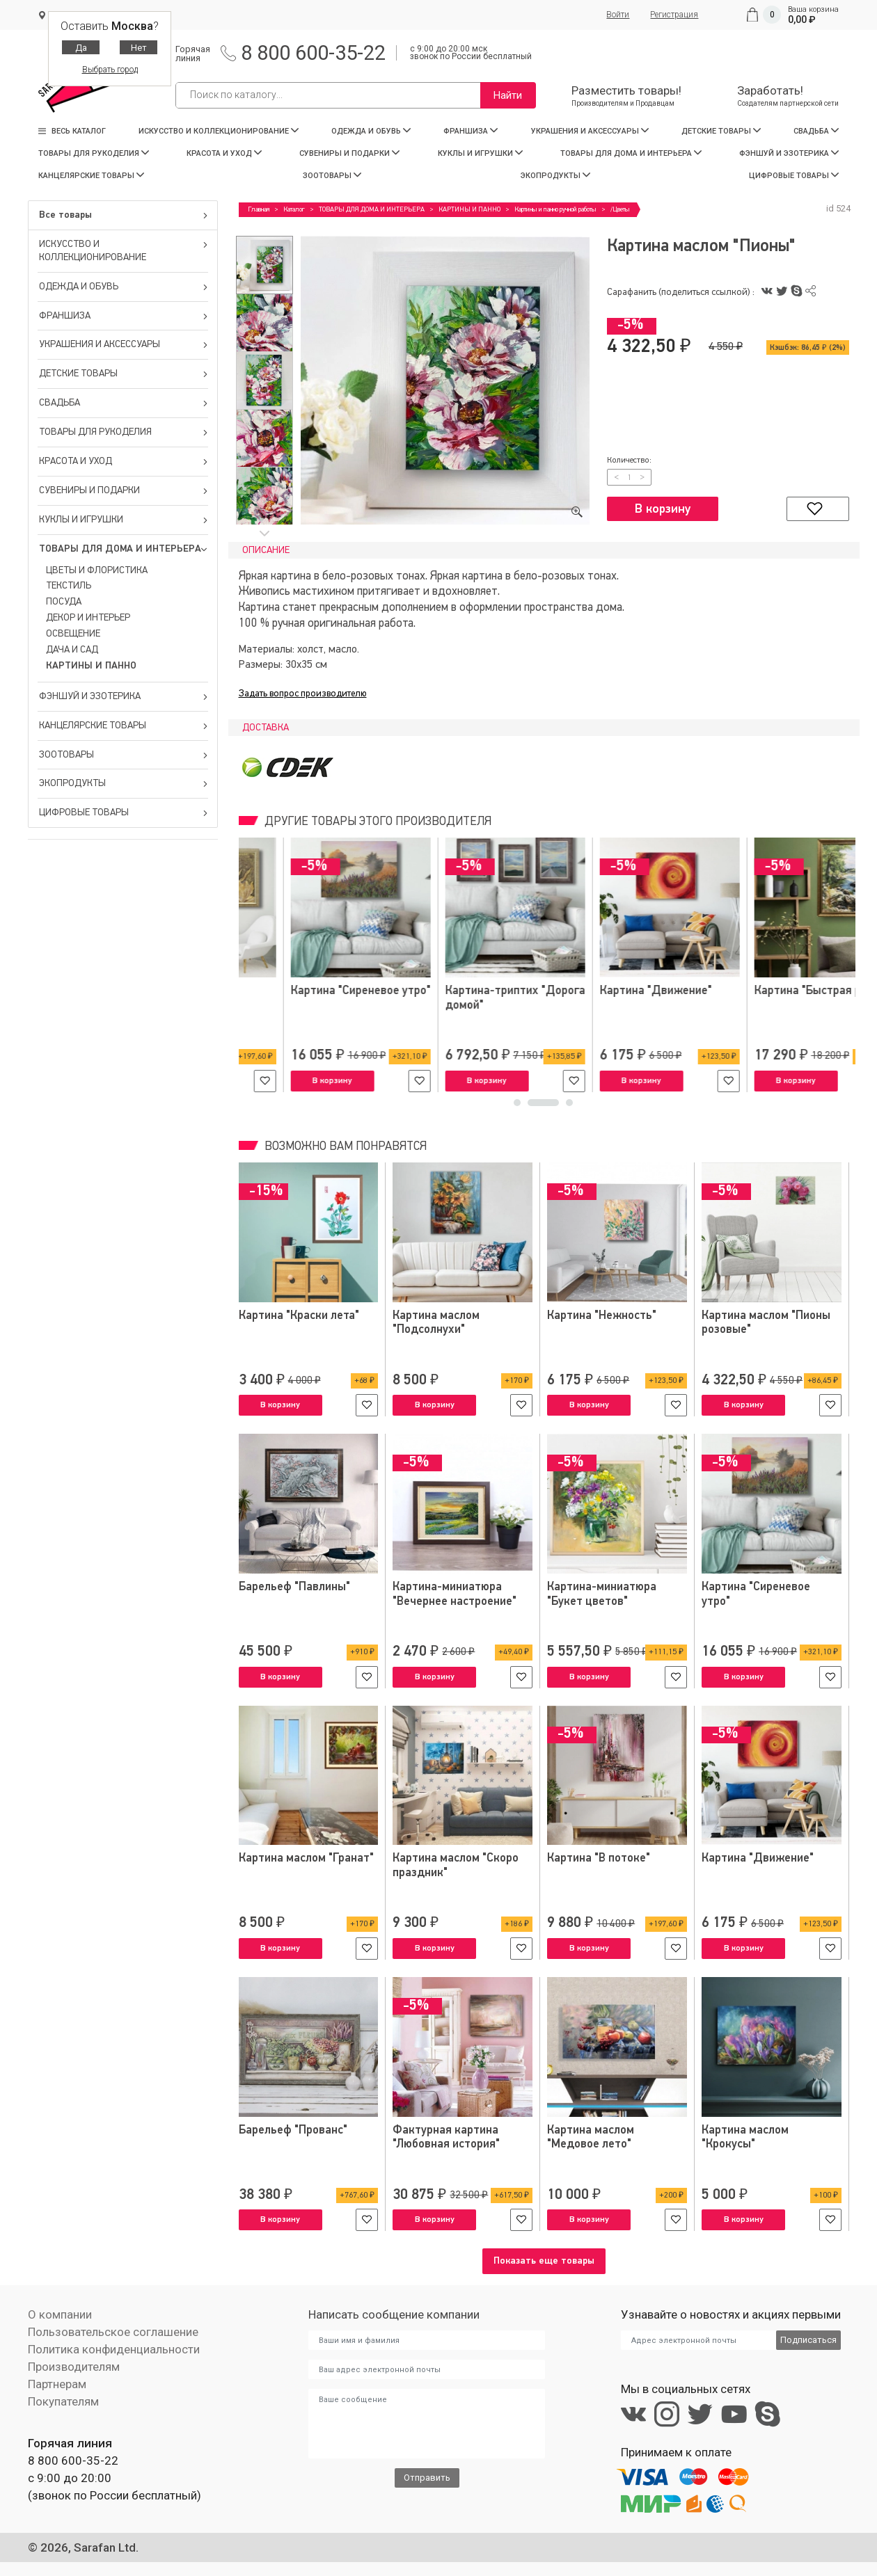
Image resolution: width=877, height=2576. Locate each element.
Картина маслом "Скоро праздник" (456, 1865)
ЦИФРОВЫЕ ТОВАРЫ (794, 175)
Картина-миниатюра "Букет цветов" (601, 1594)
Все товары (123, 215)
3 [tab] (569, 1106)
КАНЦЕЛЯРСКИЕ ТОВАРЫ (91, 175)
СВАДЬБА (816, 131)
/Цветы (620, 209)
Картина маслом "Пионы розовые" (766, 1323)
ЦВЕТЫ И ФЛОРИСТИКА (97, 570)
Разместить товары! (626, 95)
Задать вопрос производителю (303, 693)
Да (81, 47)
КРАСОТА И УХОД (224, 153)
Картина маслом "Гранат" (306, 1858)
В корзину (662, 509)
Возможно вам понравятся (344, 1147)
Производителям (74, 2367)
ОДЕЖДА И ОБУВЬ (371, 131)
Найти (507, 95)
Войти (617, 14)
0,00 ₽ (802, 19)
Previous (264, 226)
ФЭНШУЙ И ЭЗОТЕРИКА (789, 153)
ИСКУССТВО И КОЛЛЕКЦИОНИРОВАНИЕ (219, 131)
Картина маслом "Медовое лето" (590, 2137)
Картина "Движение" (758, 1858)
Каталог (294, 209)
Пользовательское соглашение (113, 2332)
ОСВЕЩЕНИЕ (73, 634)
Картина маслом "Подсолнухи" (436, 1323)
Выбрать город (110, 69)
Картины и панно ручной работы (555, 209)
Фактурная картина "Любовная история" (446, 2137)
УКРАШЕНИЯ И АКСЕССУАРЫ (590, 131)
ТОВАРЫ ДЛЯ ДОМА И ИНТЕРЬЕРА (631, 153)
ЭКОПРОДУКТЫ (555, 175)
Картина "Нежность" (448, 991)
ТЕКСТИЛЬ (68, 586)
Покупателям (63, 2401)
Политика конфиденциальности (114, 2349)
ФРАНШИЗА (470, 131)
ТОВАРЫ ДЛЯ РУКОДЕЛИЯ (93, 153)
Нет (139, 47)
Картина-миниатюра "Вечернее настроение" (454, 1594)
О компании (60, 2314)
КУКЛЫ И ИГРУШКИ (480, 153)
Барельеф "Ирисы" (751, 991)
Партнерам (57, 2384)
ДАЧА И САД (72, 650)
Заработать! (788, 95)
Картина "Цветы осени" (610, 991)
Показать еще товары (543, 2261)
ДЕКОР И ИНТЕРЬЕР (88, 618)
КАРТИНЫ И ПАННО (91, 666)
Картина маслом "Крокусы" (745, 2137)
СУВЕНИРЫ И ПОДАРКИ (349, 153)
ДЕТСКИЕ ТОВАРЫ (721, 131)
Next (264, 533)
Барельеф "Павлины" (294, 1587)
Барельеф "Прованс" (293, 2130)
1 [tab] (529, 1106)
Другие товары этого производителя (376, 822)
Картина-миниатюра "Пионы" (293, 998)
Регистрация (674, 14)
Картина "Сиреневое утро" (756, 1594)
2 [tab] (555, 1106)
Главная (258, 209)
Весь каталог (72, 131)
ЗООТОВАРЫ (332, 175)
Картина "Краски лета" (299, 1316)
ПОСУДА (63, 602)
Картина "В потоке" (598, 1858)
